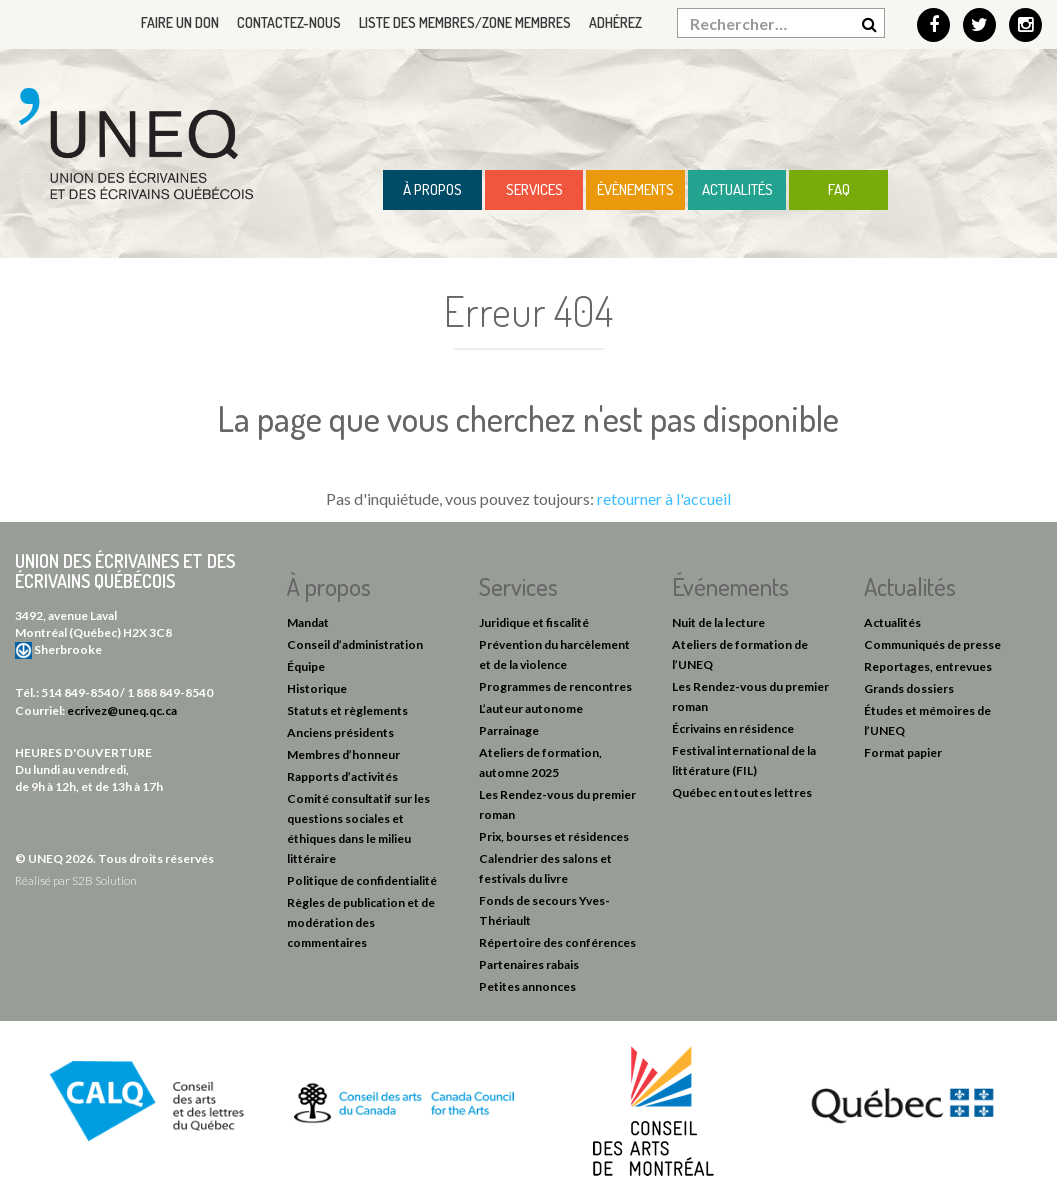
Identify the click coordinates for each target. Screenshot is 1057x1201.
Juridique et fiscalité (534, 622)
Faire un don (180, 22)
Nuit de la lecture (718, 622)
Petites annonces (527, 986)
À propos (432, 189)
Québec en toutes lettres (742, 792)
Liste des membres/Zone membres (465, 22)
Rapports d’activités (342, 776)
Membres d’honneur (343, 754)
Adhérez (615, 22)
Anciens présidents (340, 732)
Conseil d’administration (355, 644)
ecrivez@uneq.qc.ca (122, 710)
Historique (317, 688)
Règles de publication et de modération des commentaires (361, 922)
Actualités (737, 189)
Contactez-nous (289, 22)
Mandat (308, 622)
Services (534, 189)
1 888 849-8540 (170, 692)
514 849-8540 (79, 692)
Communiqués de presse (932, 644)
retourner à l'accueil (664, 498)
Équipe (306, 666)
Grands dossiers (909, 688)
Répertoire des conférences (557, 942)
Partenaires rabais (529, 964)
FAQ (839, 189)
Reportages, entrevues (928, 666)
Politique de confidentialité (362, 880)
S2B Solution (104, 880)
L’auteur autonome (531, 708)
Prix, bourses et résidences (554, 836)
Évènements (635, 189)
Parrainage (509, 730)
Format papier (903, 752)
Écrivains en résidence (733, 728)
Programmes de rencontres (555, 686)
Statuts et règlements (347, 710)
